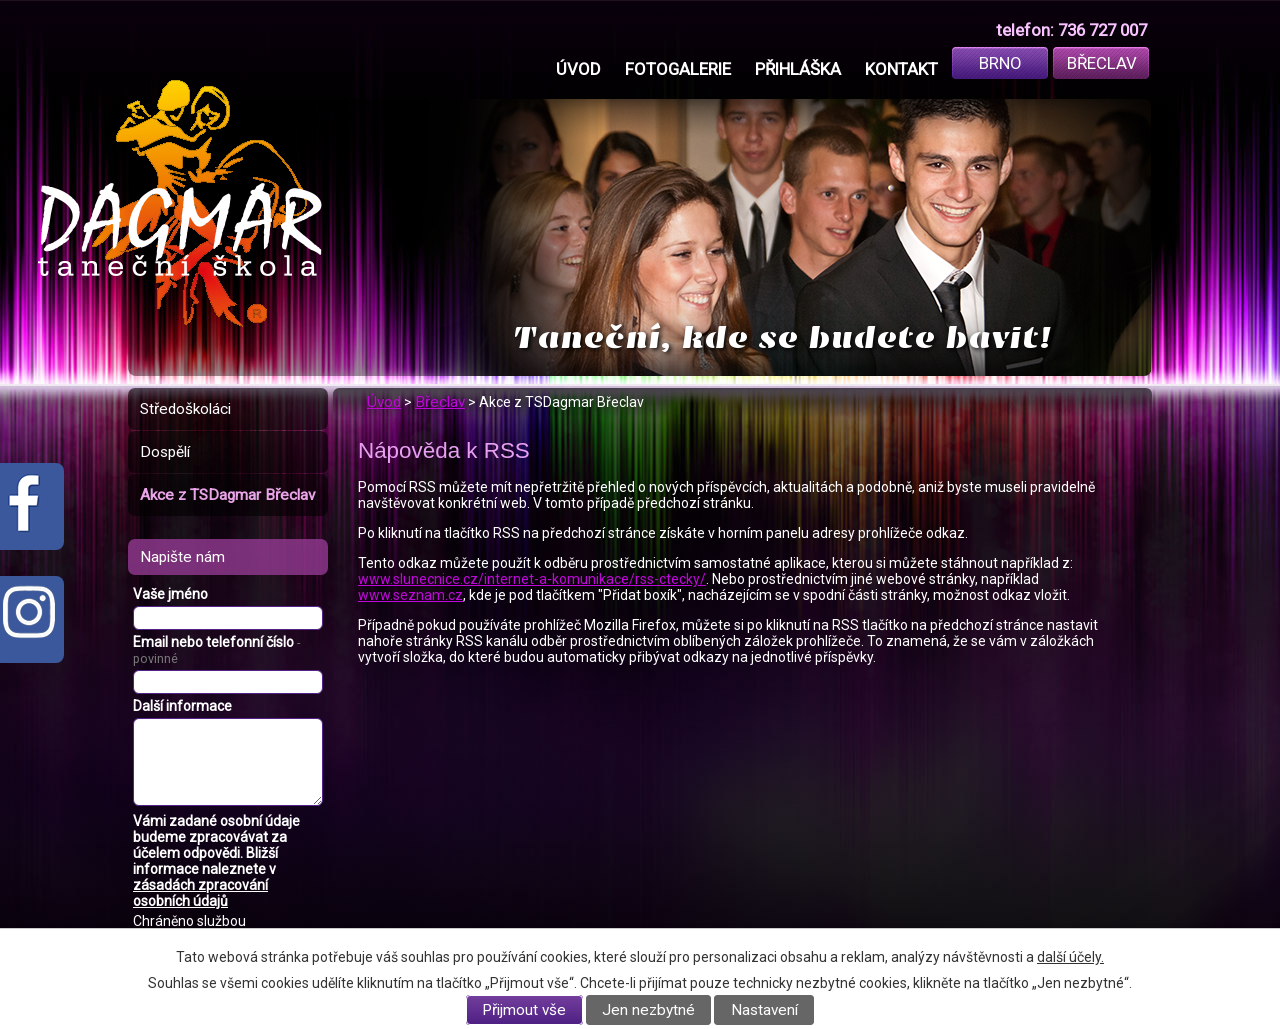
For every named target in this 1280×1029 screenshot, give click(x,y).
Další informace (182, 706)
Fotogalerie (678, 69)
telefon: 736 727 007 (1071, 30)
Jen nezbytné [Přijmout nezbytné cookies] (648, 1010)
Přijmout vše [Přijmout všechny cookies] (524, 1010)
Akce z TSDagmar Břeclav (227, 495)
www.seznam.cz (410, 595)
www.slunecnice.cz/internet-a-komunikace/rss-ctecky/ (532, 579)
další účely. (1070, 957)
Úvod (578, 69)
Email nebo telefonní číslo (216, 650)
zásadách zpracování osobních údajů (200, 893)
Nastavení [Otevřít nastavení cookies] (764, 1010)
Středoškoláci (185, 409)
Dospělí (165, 452)
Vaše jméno (170, 594)
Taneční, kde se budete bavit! (782, 337)
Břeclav (1102, 63)
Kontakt (901, 69)
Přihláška (798, 69)
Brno (1000, 63)
